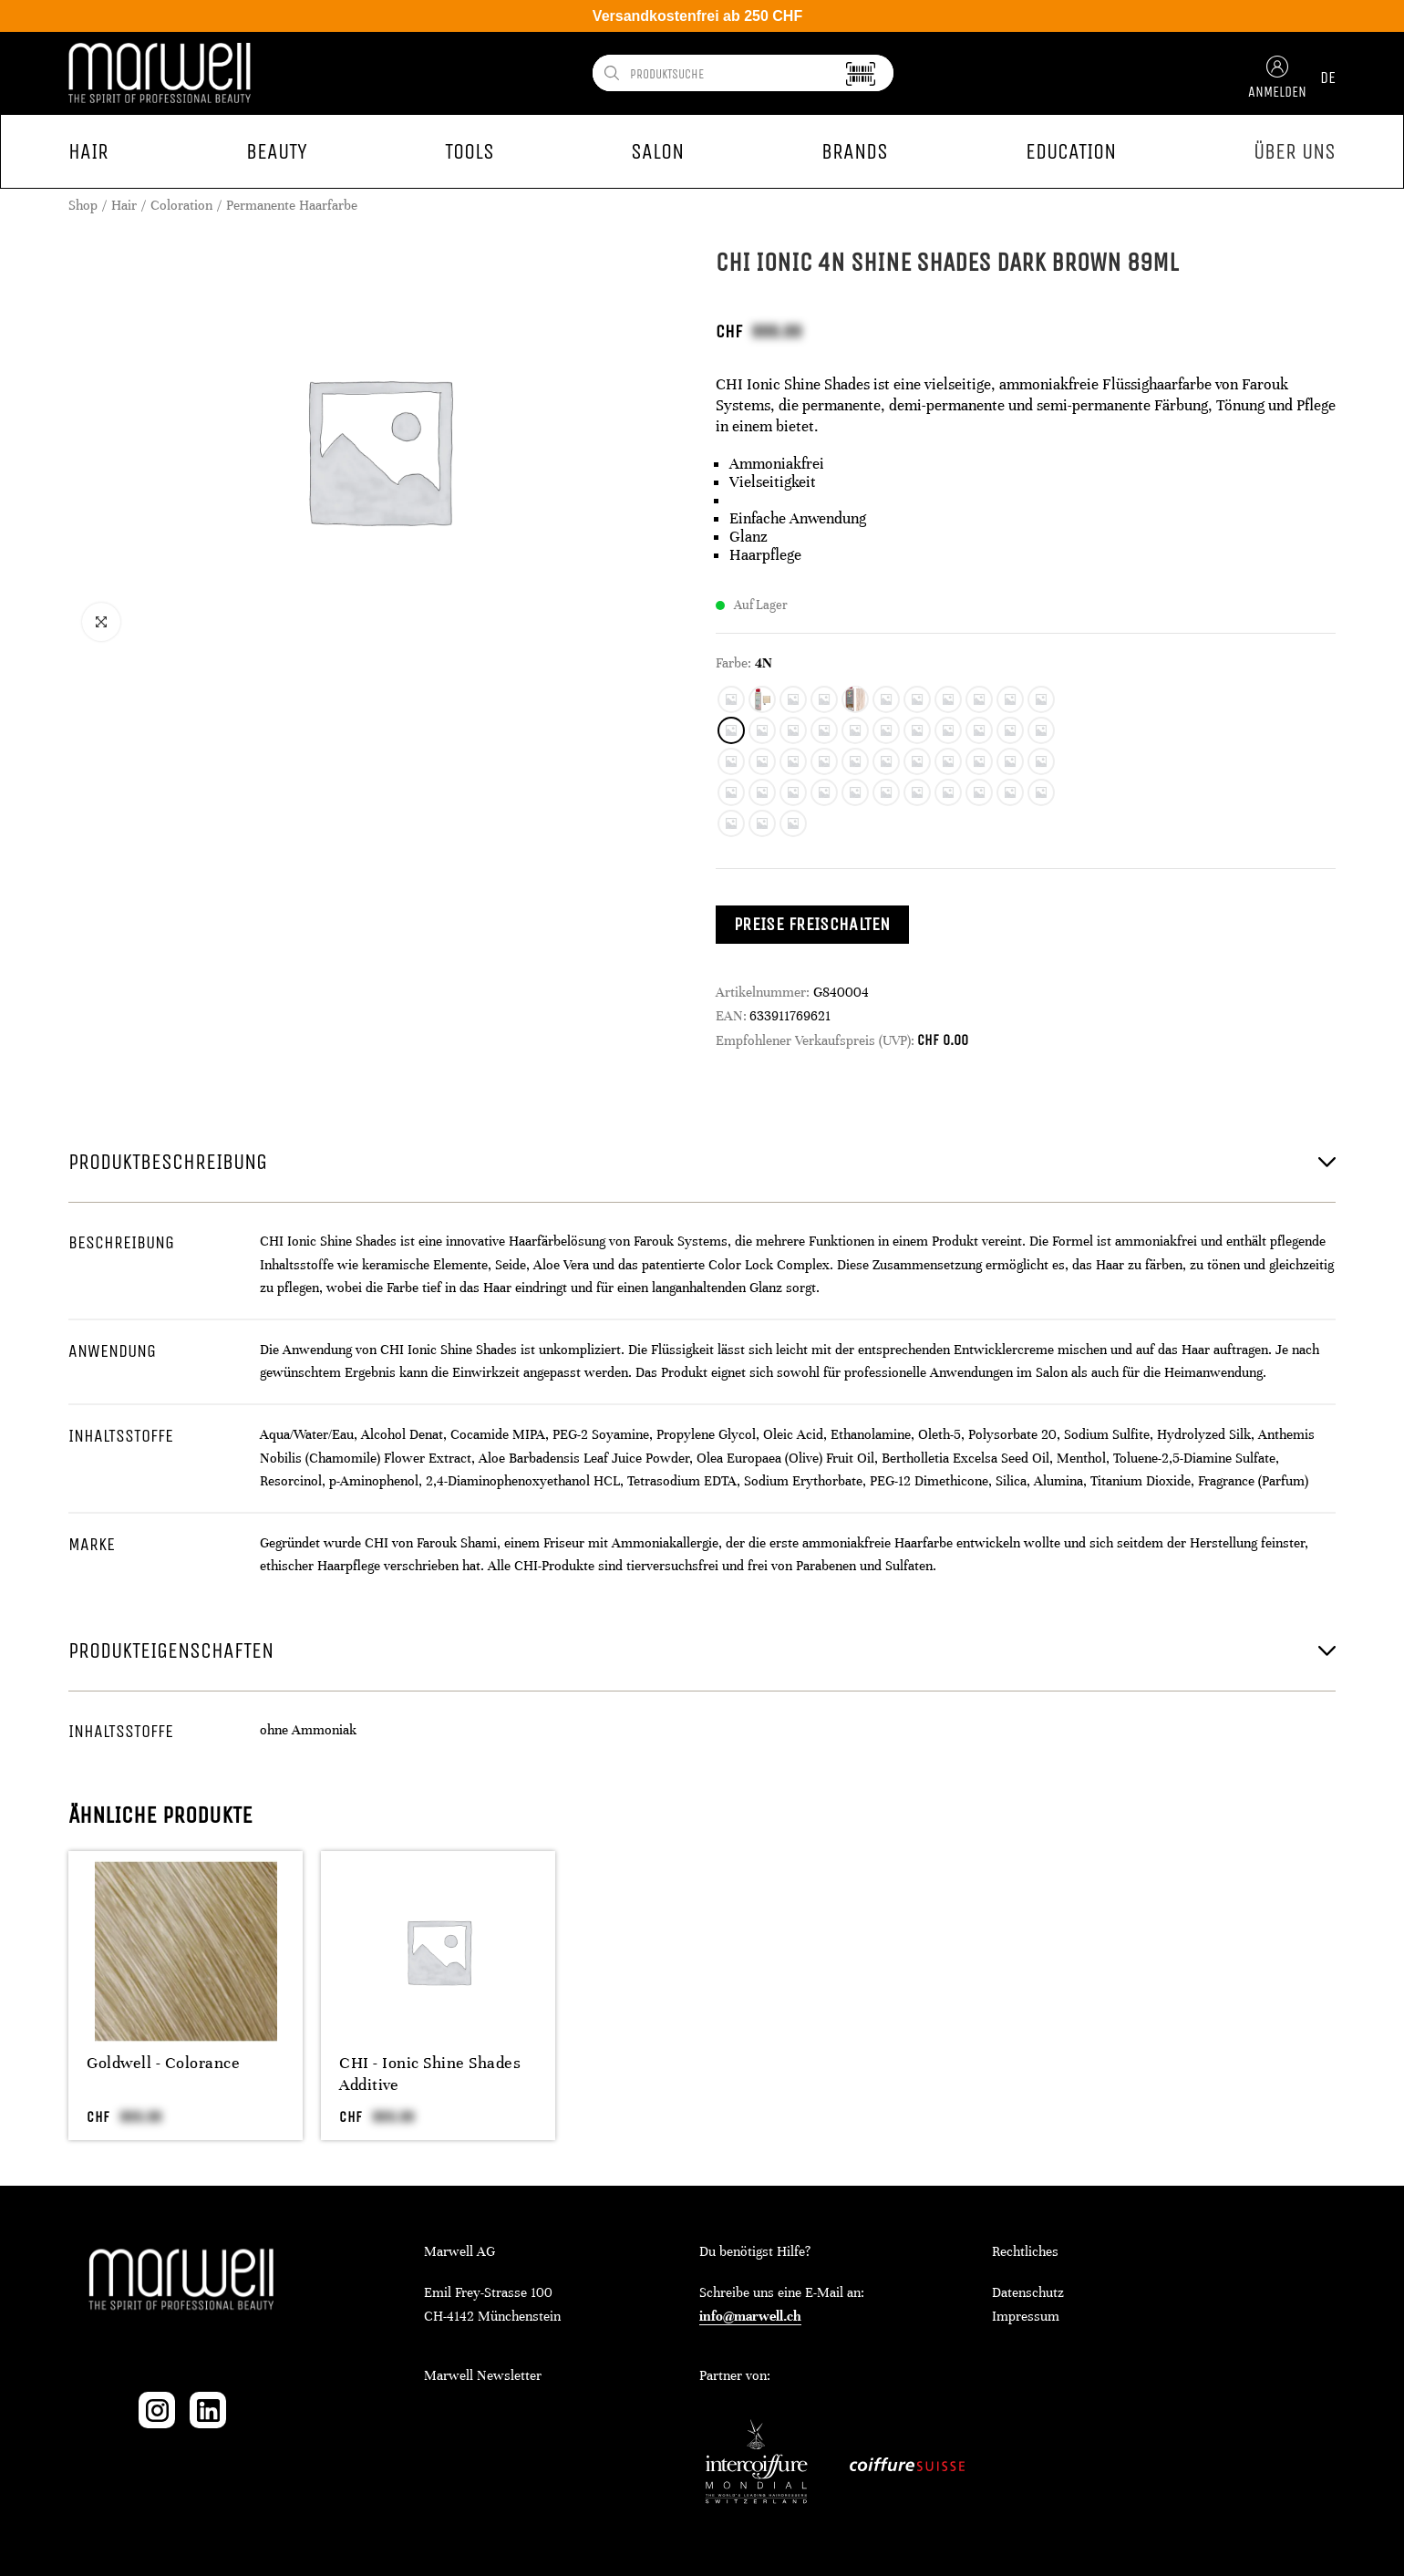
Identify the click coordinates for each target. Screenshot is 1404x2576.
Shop (83, 205)
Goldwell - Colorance (163, 2063)
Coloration (181, 205)
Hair (124, 205)
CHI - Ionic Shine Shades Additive (430, 2074)
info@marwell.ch (750, 2316)
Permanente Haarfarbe (291, 205)
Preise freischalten (812, 924)
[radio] (731, 699)
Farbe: (733, 663)
